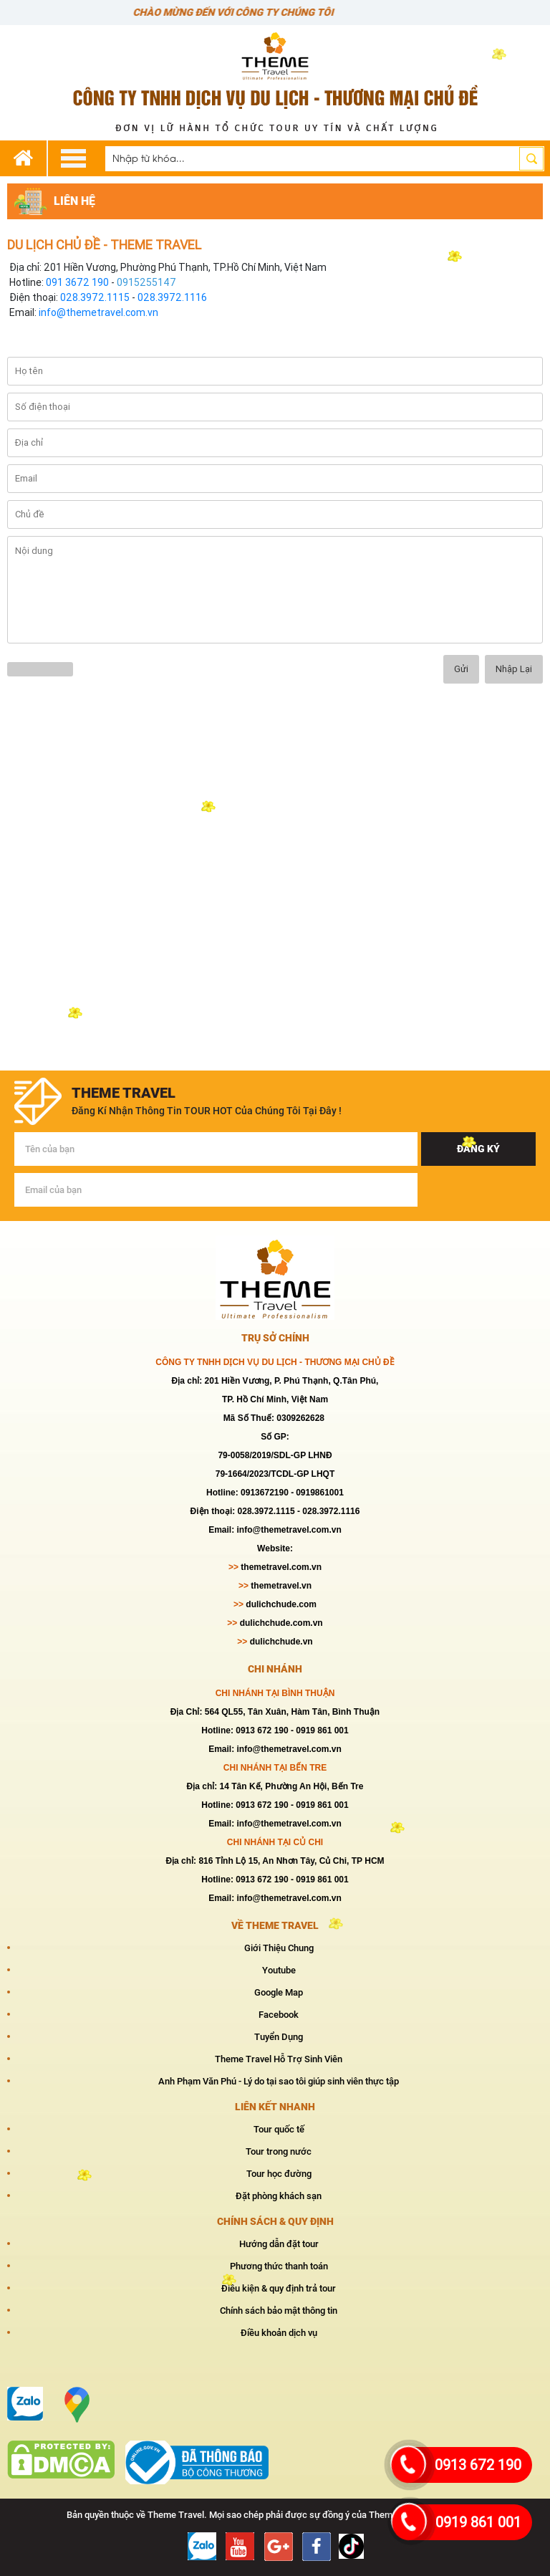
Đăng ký (478, 1148)
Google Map (278, 1992)
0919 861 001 (478, 2522)
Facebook (279, 2014)
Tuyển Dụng (278, 2036)
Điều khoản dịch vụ (279, 2332)
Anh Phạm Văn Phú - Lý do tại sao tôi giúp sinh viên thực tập (278, 2081)
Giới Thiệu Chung (279, 1948)
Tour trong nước (279, 2151)
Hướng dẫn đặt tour (279, 2244)
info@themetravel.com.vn (98, 312)
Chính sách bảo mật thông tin (278, 2310)
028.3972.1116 (172, 297)
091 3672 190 (77, 282)
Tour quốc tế (279, 2129)
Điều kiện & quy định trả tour (278, 2288)
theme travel (123, 1092)
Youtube (279, 1970)
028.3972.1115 (95, 297)
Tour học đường (279, 2173)
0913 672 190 (478, 2465)
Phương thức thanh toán (279, 2266)
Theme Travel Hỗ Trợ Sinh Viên (278, 2059)
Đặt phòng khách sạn (279, 2195)
